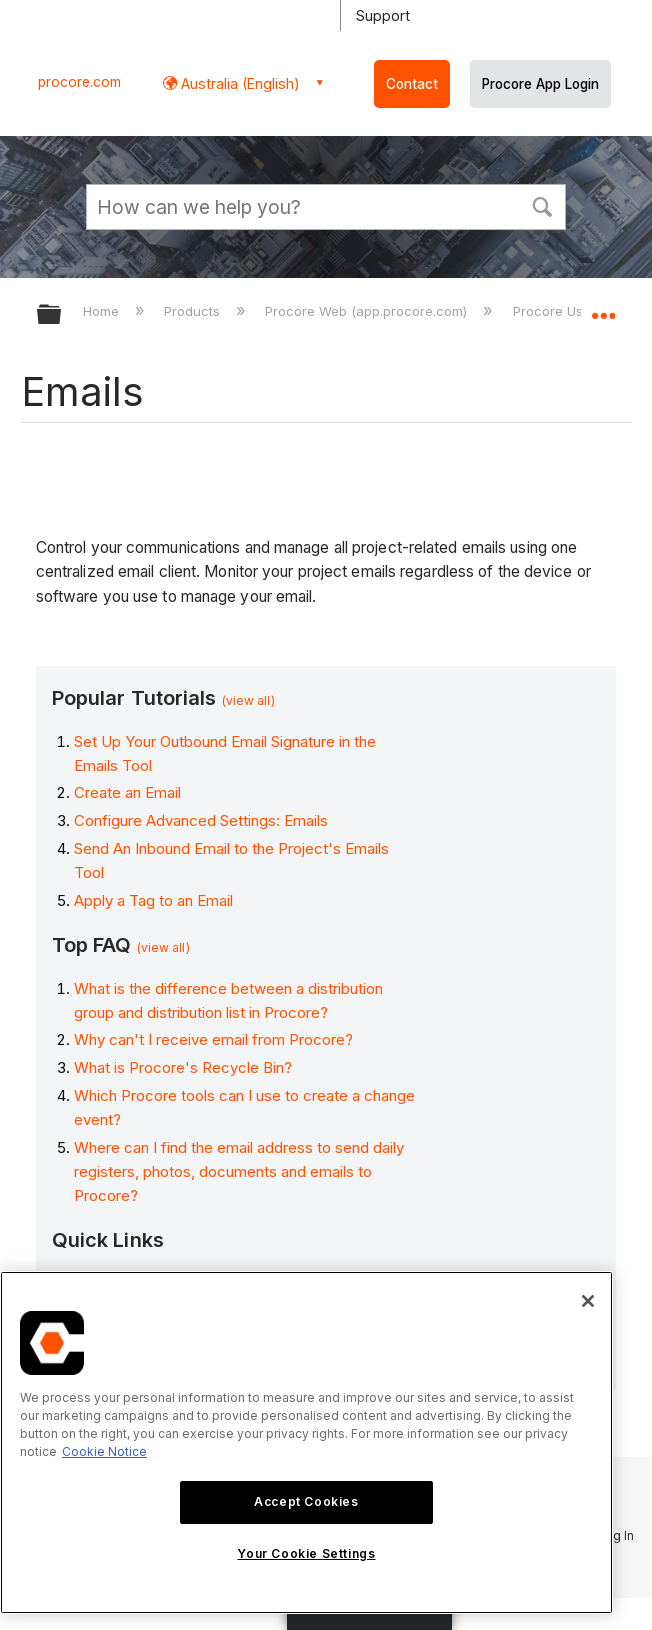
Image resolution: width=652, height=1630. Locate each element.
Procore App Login (540, 84)
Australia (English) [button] (238, 83)
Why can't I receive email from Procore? (213, 1039)
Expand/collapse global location (603, 308)
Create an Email (127, 792)
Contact (412, 84)
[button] (542, 205)
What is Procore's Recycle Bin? (183, 1067)
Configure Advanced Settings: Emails (201, 820)
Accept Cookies (306, 1501)
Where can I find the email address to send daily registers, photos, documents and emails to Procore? (239, 1171)
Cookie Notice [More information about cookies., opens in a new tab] (104, 1451)
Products (194, 311)
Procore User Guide (577, 311)
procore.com (79, 82)
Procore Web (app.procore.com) (368, 311)
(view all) (248, 700)
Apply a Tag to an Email (153, 900)
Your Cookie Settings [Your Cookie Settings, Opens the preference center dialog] (306, 1553)
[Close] (588, 1301)
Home (103, 311)
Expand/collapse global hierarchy (62, 315)
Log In (616, 1535)
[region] (306, 1442)
